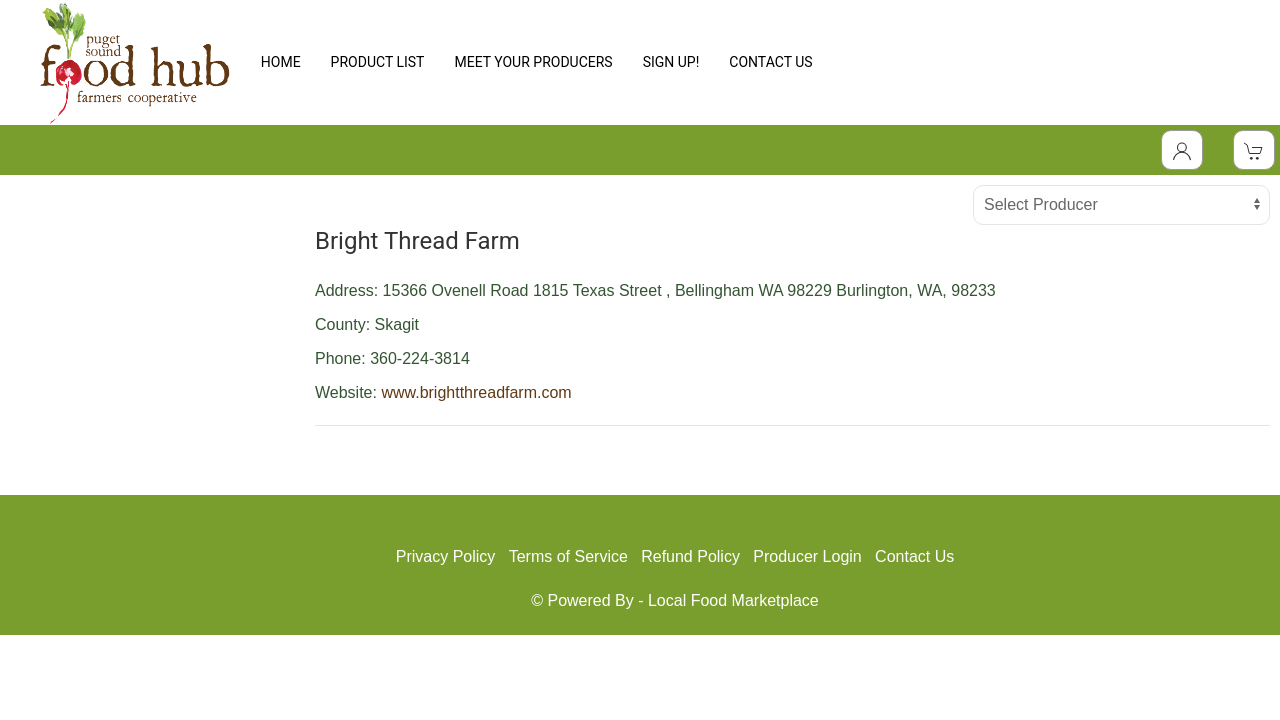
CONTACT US (770, 62)
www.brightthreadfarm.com (476, 392)
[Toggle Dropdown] (1182, 150)
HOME (281, 62)
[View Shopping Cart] (1254, 150)
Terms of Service (568, 556)
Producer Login (807, 556)
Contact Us (914, 556)
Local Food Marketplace (733, 600)
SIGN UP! (671, 62)
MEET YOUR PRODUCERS (533, 62)
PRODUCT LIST (378, 62)
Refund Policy (690, 556)
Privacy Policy (446, 556)
